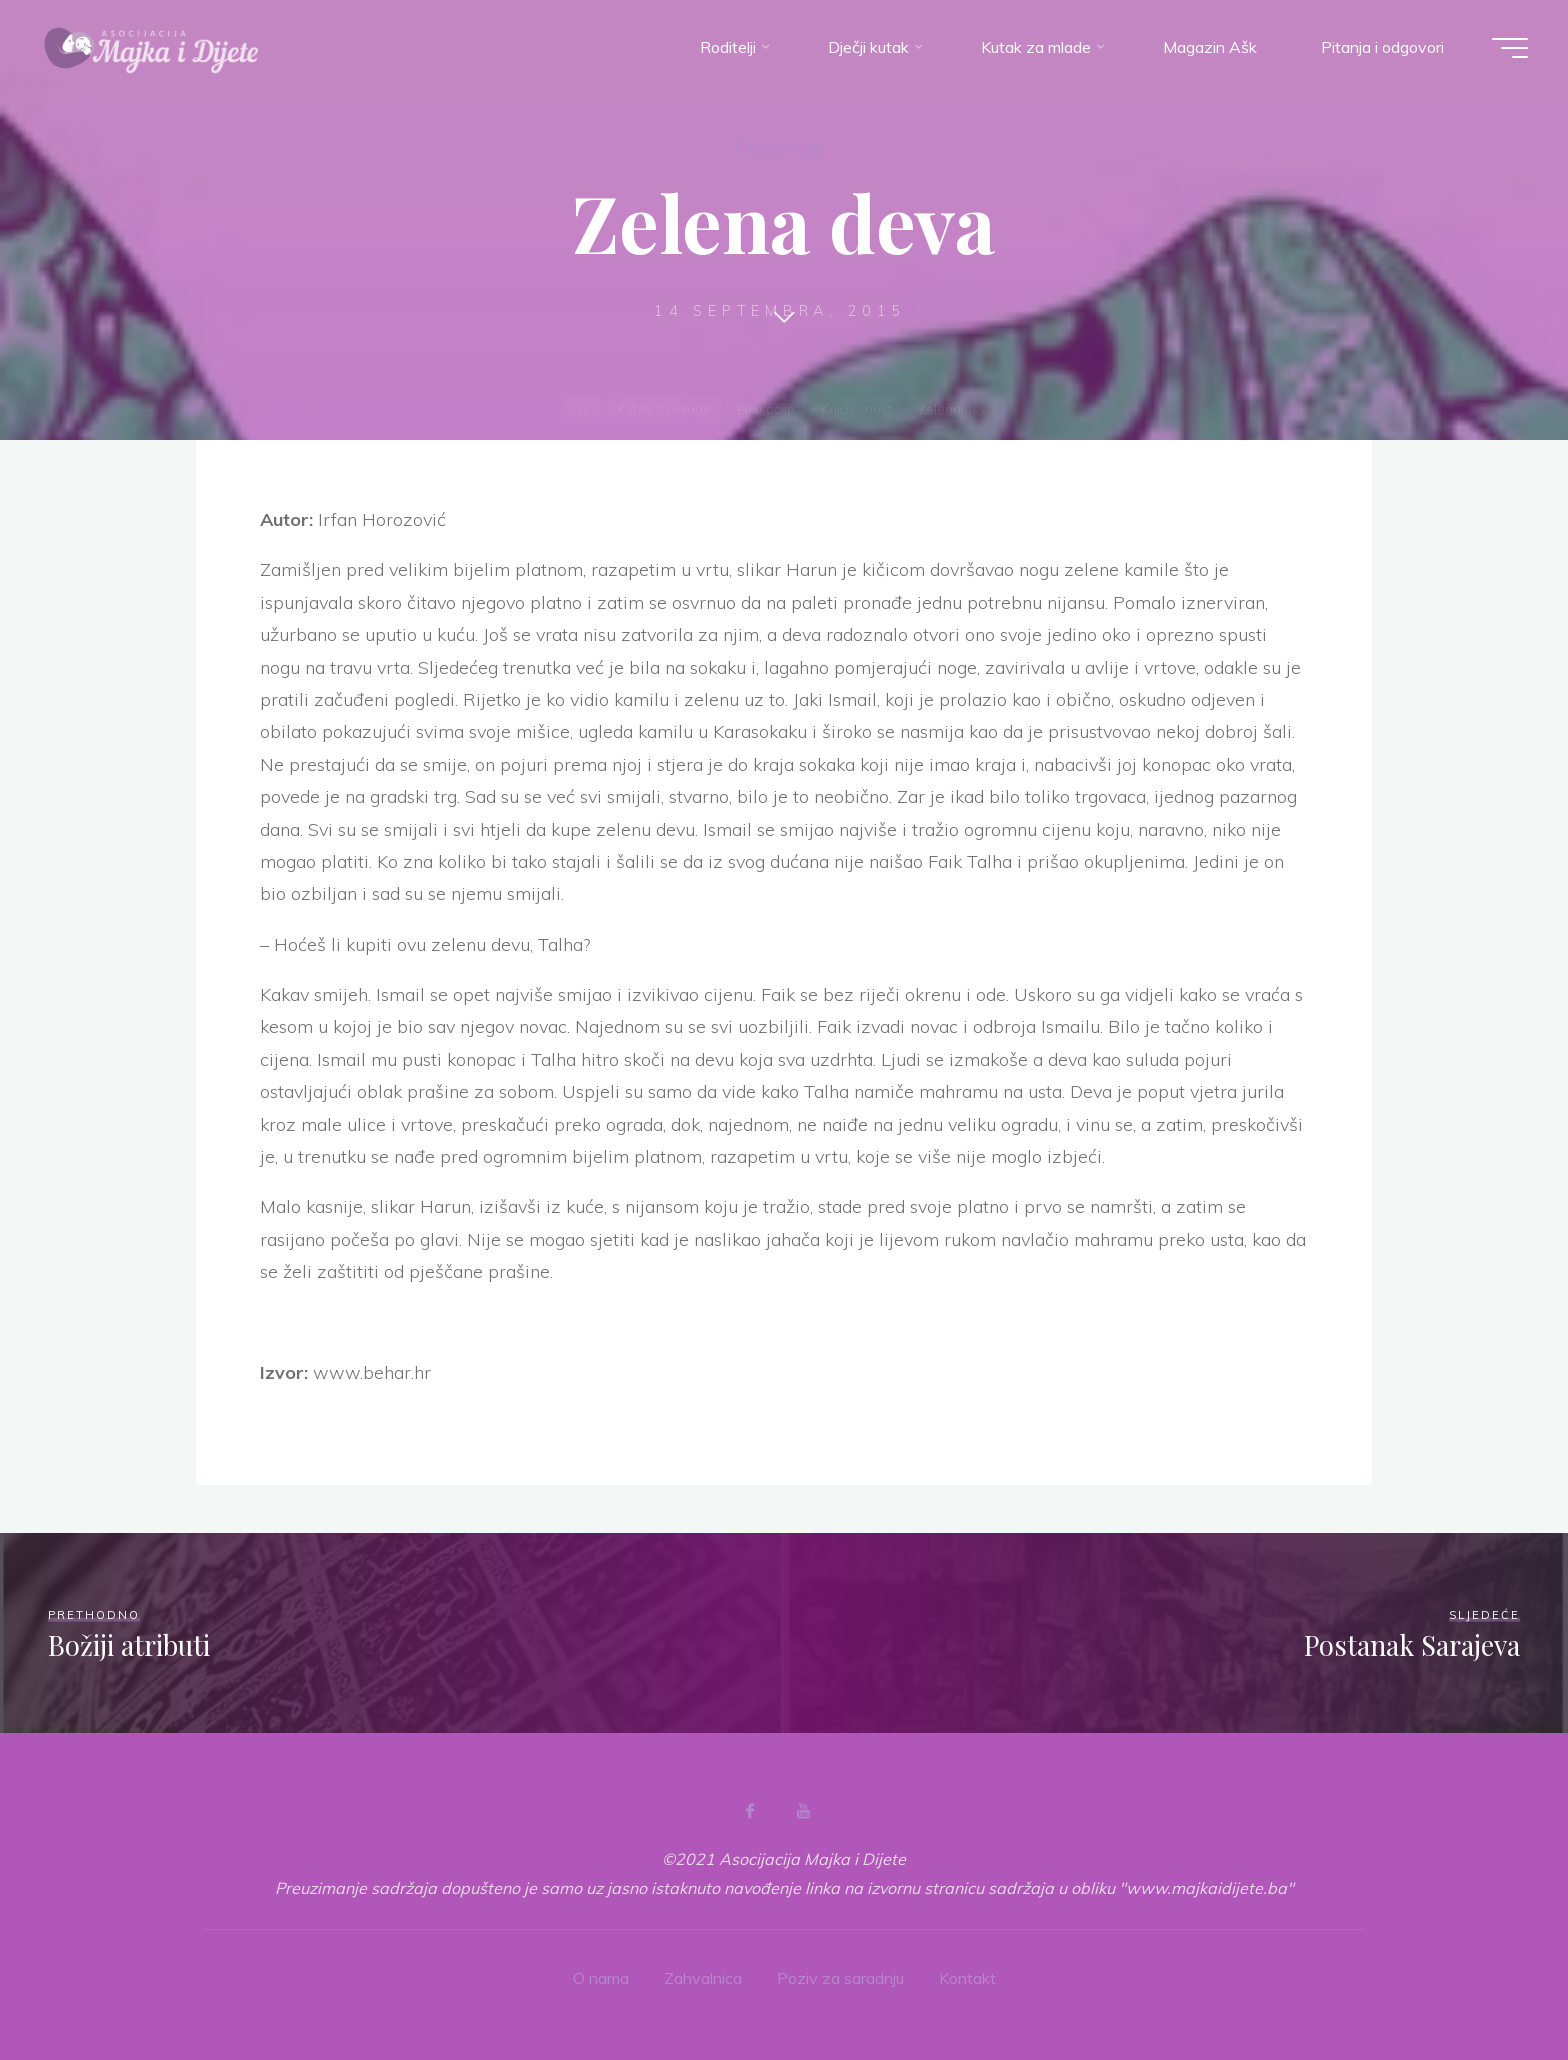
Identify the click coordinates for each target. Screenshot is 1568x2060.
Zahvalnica (703, 1978)
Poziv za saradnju (840, 1978)
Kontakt (967, 1978)
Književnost (779, 146)
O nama (601, 1978)
